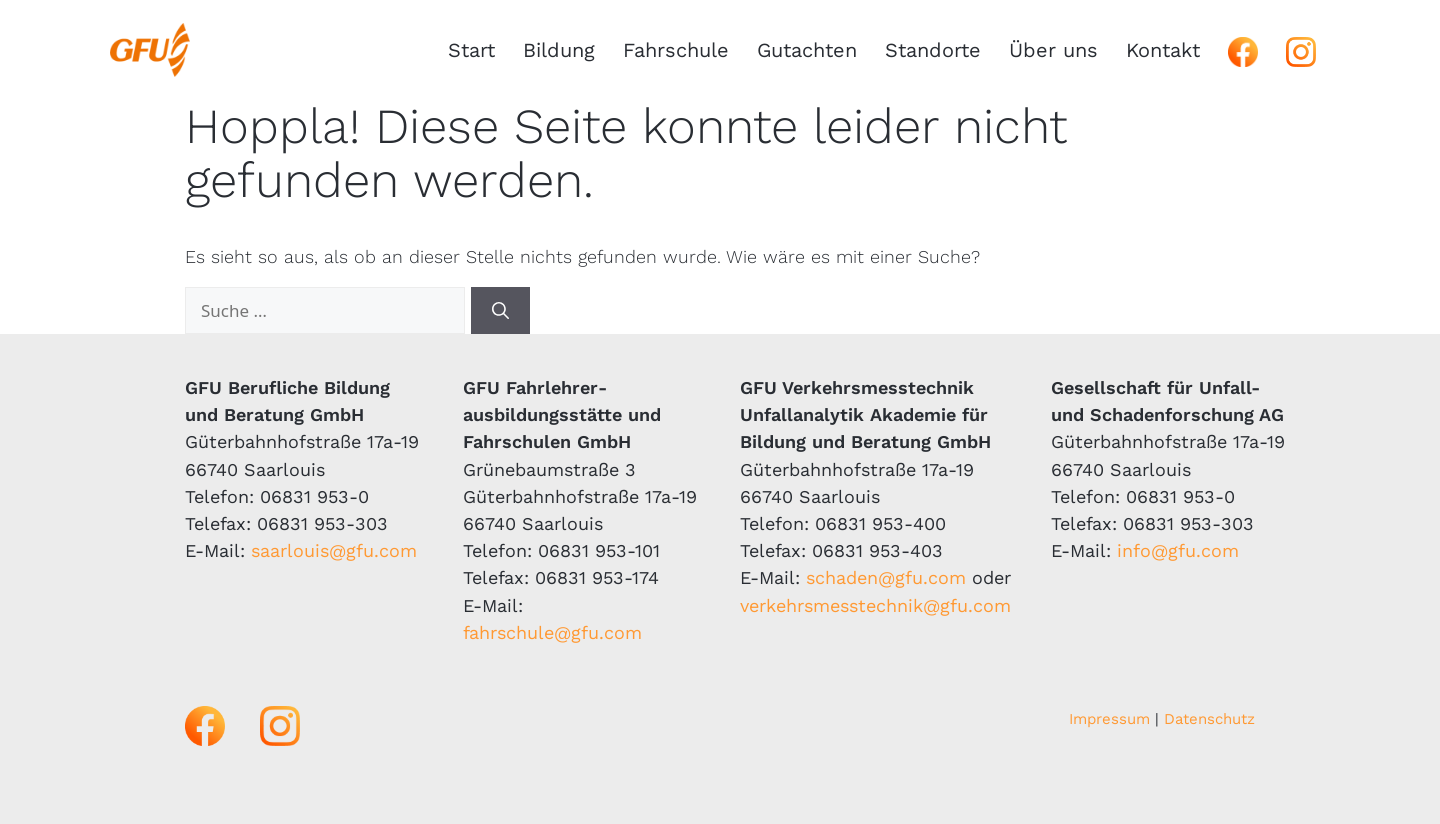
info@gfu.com (1178, 550)
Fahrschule (676, 50)
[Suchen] (500, 311)
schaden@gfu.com (886, 577)
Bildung (559, 50)
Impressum (1109, 719)
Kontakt (1163, 50)
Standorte (933, 50)
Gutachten (807, 50)
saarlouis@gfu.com (334, 550)
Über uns (1053, 50)
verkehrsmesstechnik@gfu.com (875, 605)
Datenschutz (1209, 719)
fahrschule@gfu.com (552, 632)
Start (471, 50)
